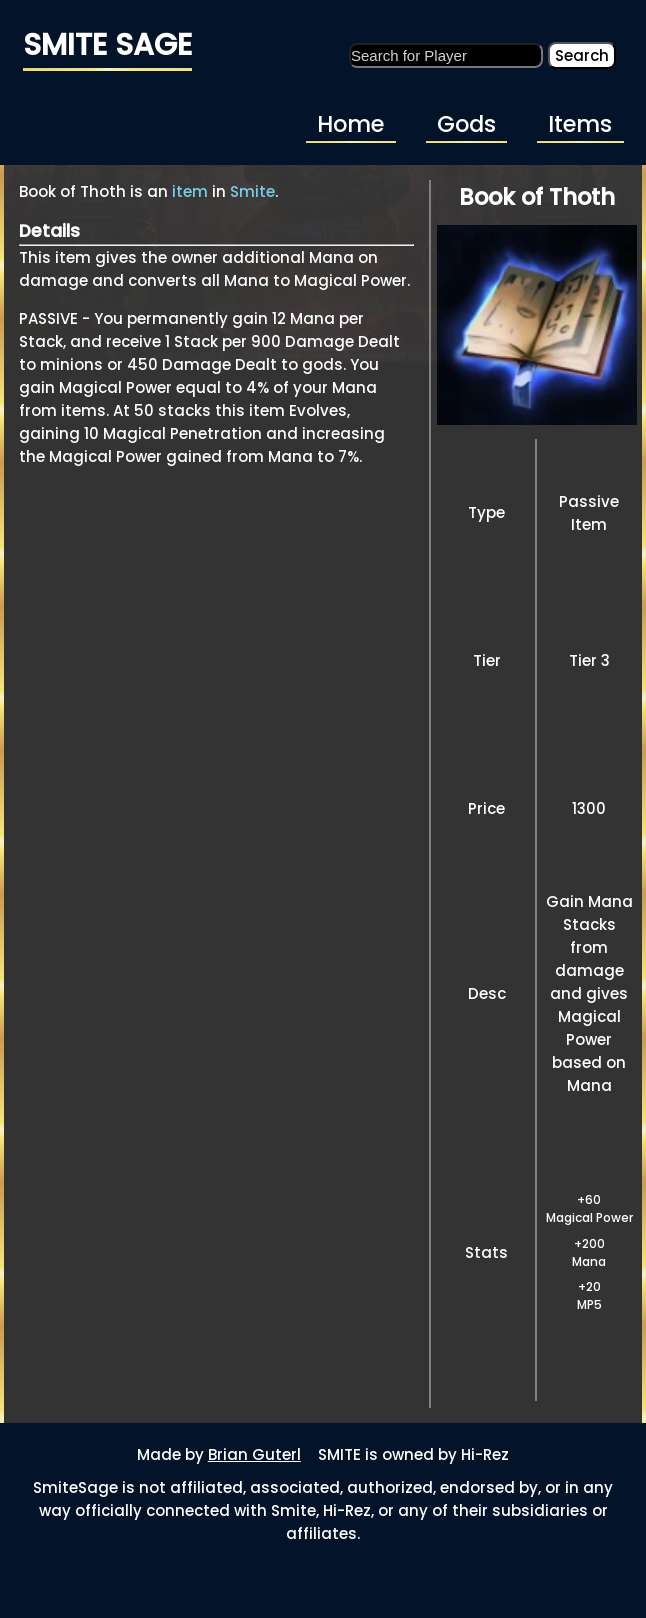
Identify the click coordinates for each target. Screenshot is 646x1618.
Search (582, 55)
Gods (466, 124)
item (190, 191)
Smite (252, 191)
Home (350, 124)
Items (580, 124)
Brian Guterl (254, 1454)
